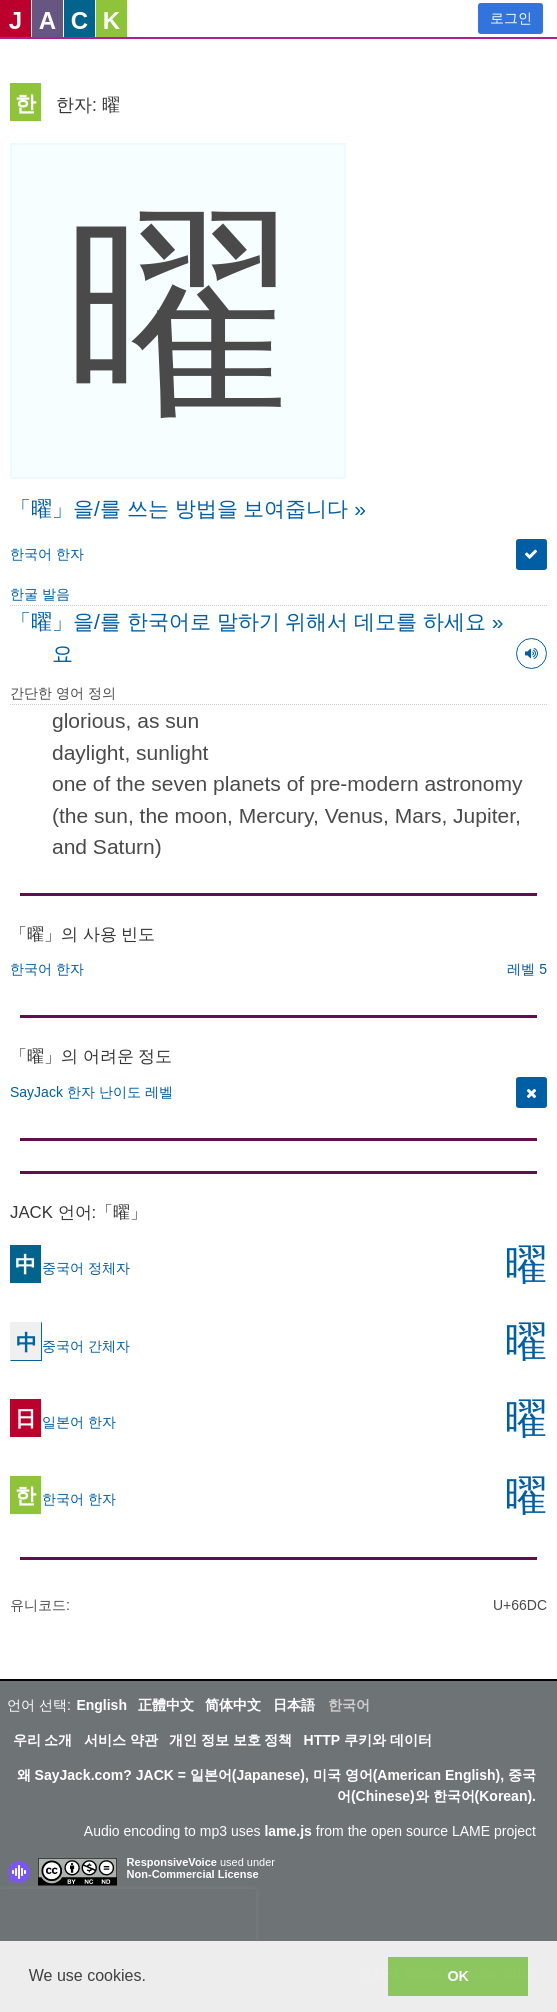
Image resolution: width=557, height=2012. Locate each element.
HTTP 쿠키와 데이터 (368, 1740)
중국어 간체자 (70, 1345)
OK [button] (458, 1976)
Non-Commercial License (193, 1874)
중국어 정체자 (70, 1267)
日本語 (294, 1705)
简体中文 (233, 1705)
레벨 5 (527, 969)
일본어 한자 (63, 1421)
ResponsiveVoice (172, 1862)
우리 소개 (43, 1740)
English (101, 1705)
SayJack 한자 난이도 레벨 (91, 1092)
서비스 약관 (121, 1740)
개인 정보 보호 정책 (231, 1740)
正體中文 (166, 1705)
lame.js (287, 1831)
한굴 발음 (40, 594)
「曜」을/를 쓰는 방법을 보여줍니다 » (188, 508)
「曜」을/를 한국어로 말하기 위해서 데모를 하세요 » (257, 621)
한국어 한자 (47, 554)
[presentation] (128, 1919)
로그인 (511, 18)
